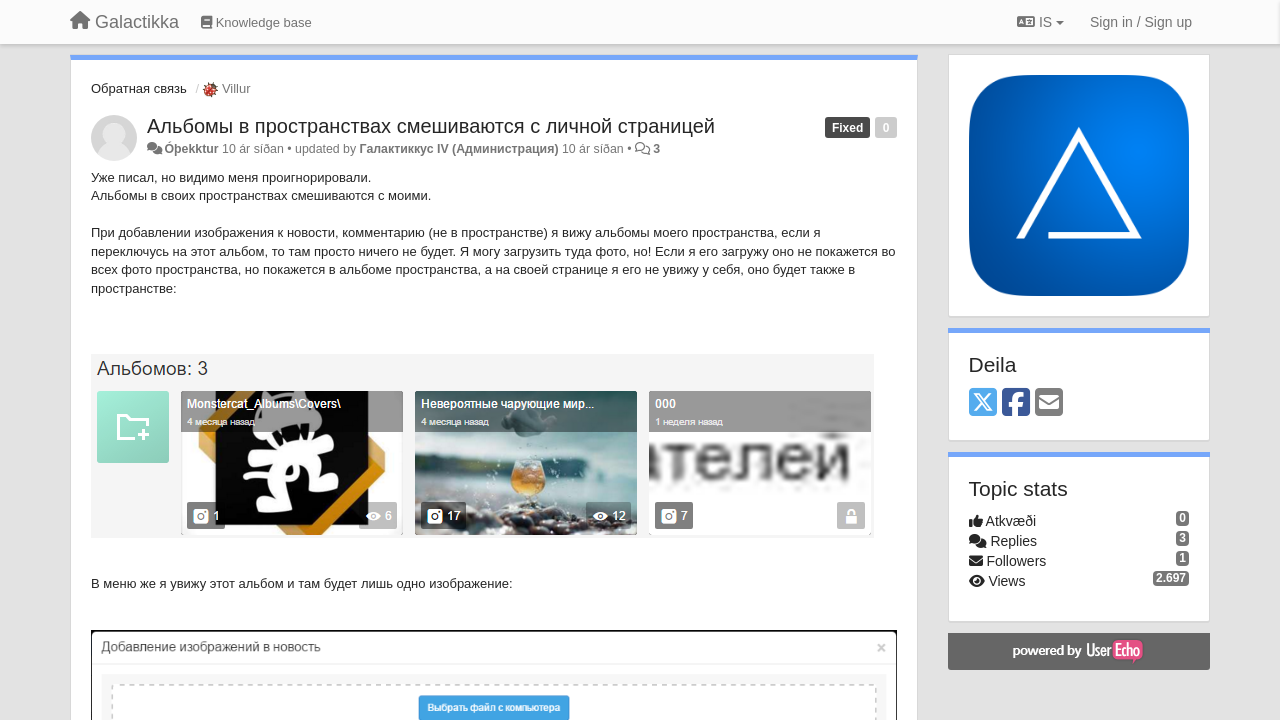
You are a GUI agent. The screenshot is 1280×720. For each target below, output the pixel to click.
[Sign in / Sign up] (1141, 22)
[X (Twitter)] (983, 403)
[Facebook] (1016, 403)
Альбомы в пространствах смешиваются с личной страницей (431, 126)
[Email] (1049, 403)
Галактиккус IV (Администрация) (459, 149)
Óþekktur (191, 149)
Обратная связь (139, 88)
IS (1040, 22)
